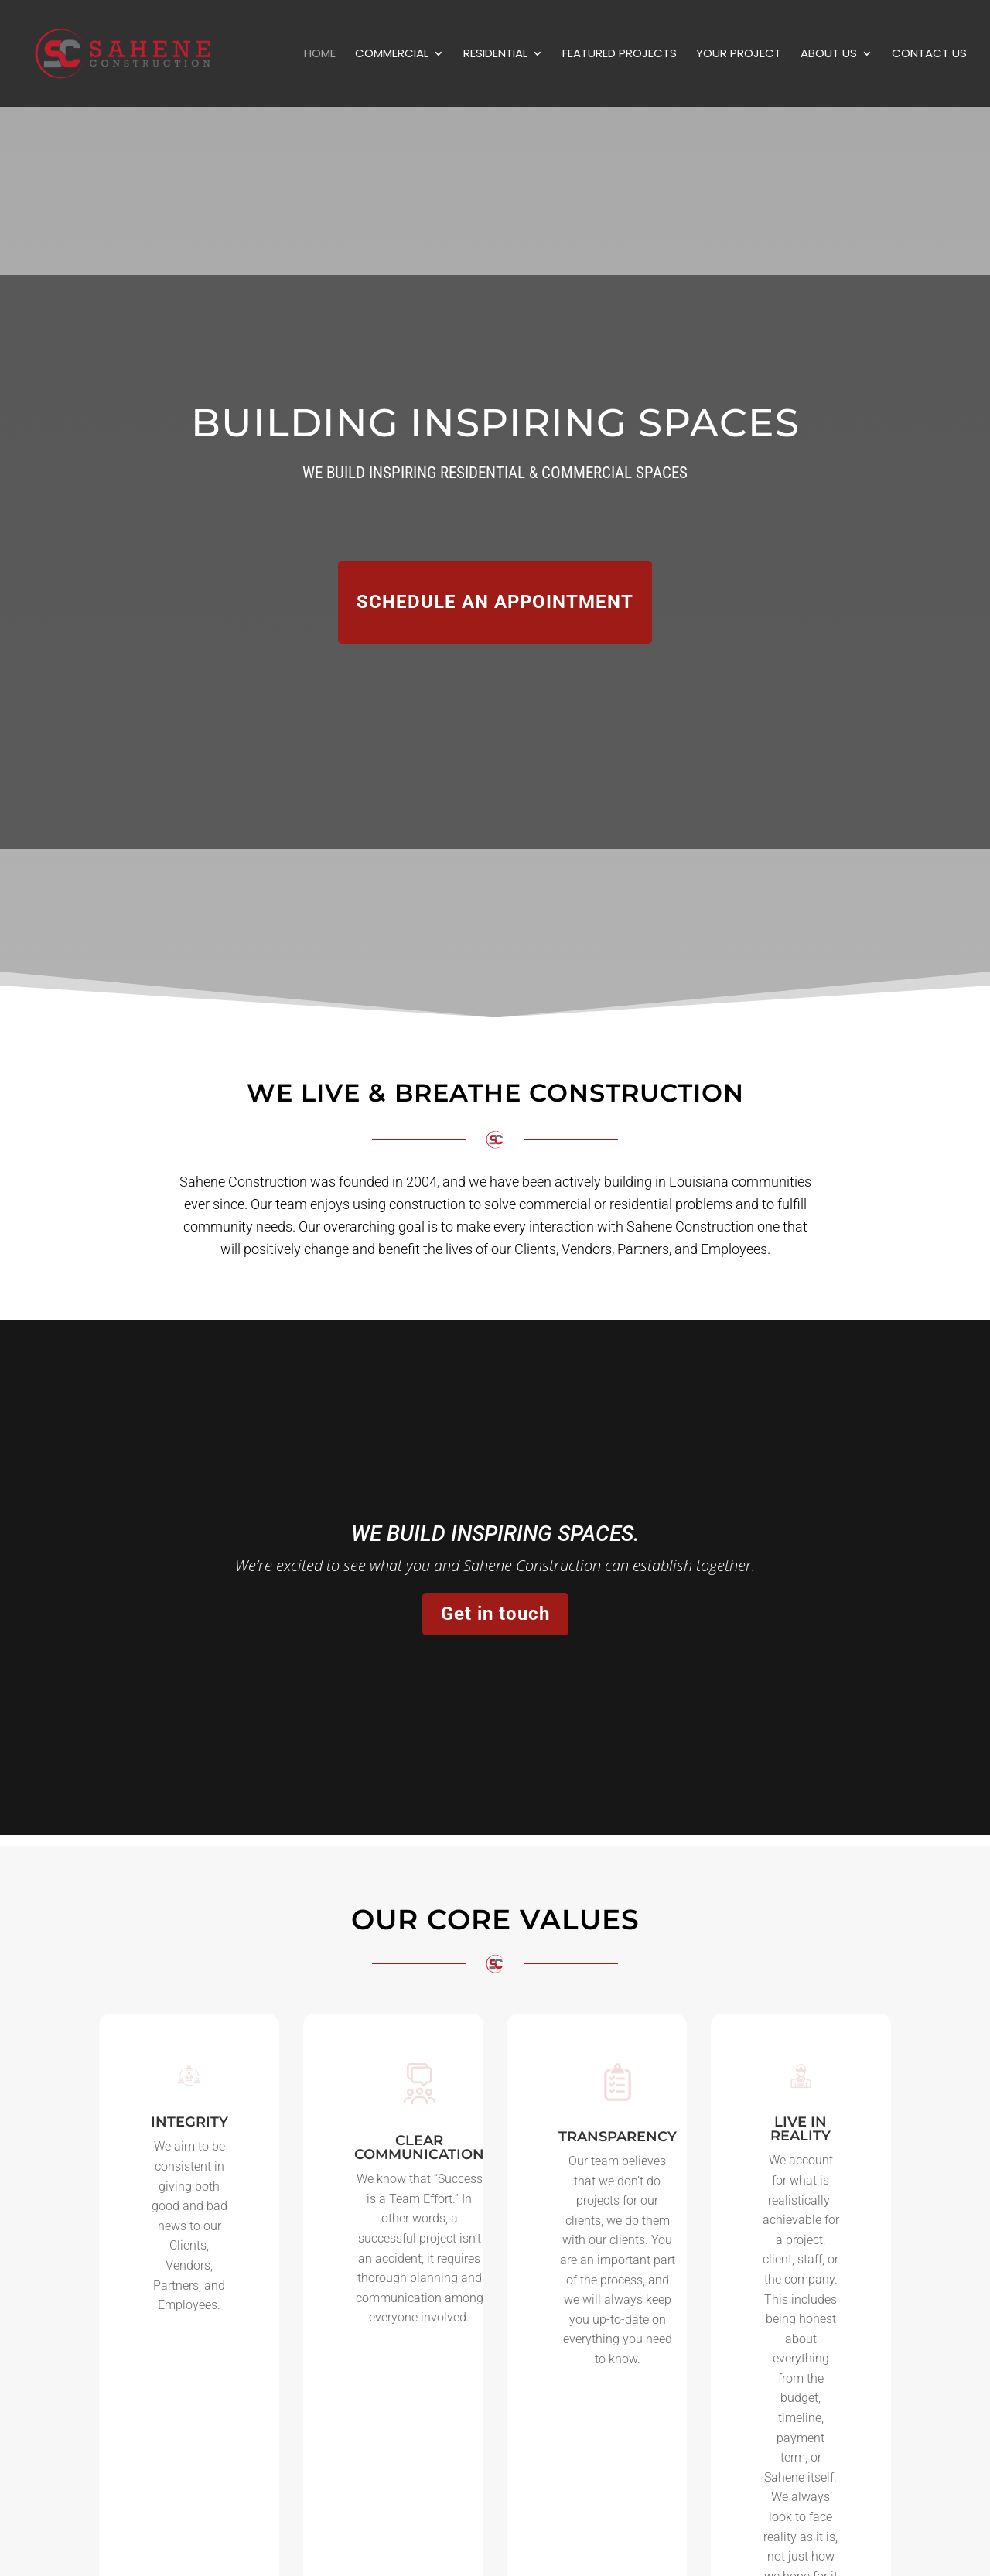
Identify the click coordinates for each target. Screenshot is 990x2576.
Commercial (391, 54)
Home (320, 54)
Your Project (738, 54)
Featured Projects (619, 54)
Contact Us (929, 54)
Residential (495, 54)
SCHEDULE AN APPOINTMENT (495, 602)
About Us (829, 54)
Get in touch (495, 1614)
